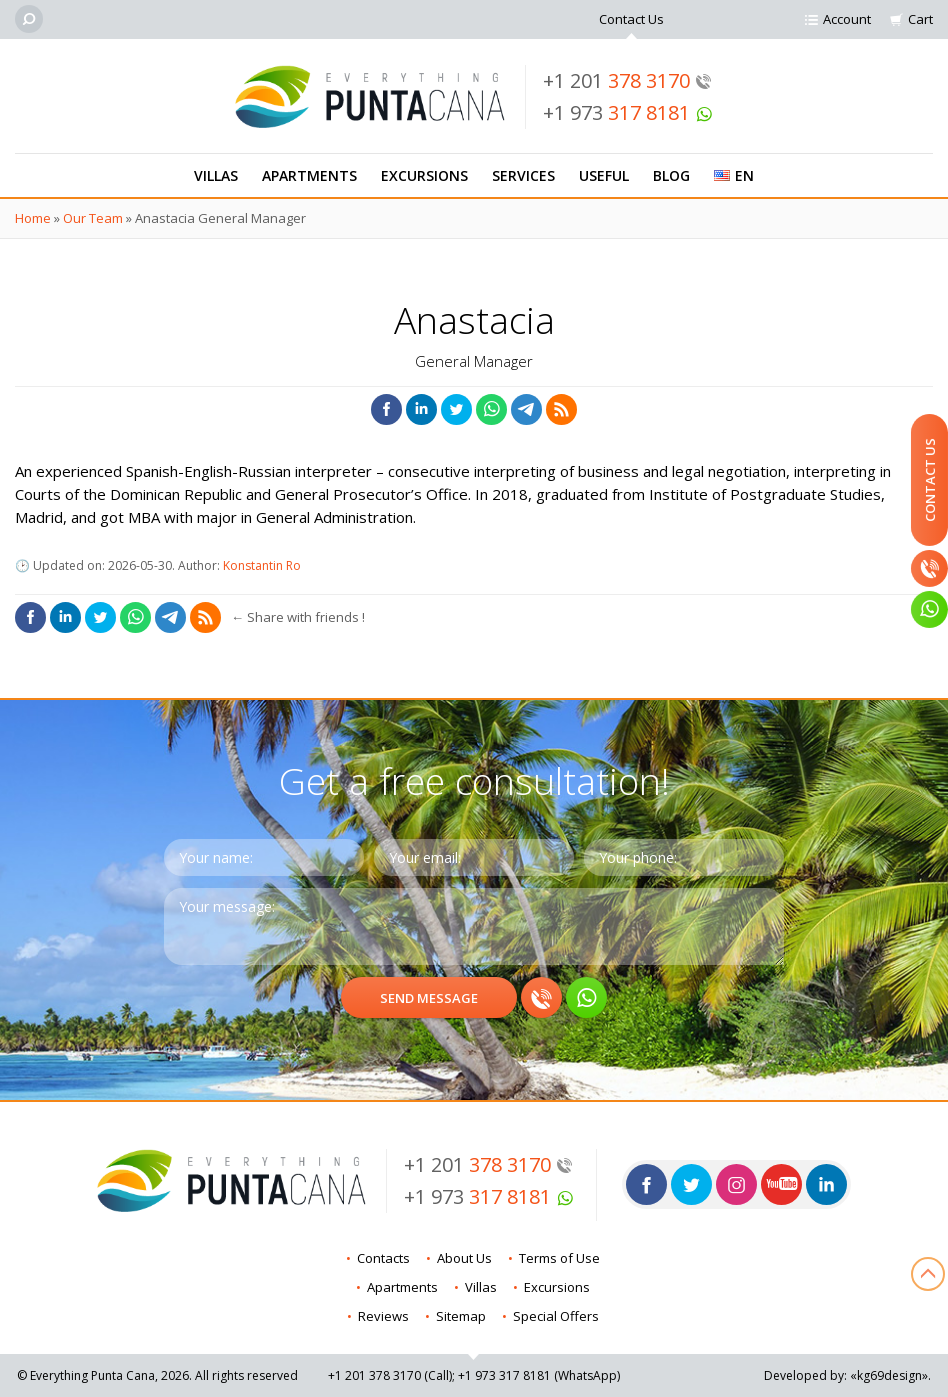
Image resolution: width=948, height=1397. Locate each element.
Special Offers (556, 1316)
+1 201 (627, 80)
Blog (671, 175)
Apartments (309, 175)
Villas (216, 175)
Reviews (383, 1316)
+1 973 (628, 112)
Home (33, 218)
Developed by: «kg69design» (846, 1375)
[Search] (29, 19)
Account (847, 19)
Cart (920, 19)
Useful (604, 175)
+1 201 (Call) (390, 1375)
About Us (464, 1258)
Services (523, 175)
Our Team (93, 218)
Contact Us (631, 19)
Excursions (424, 175)
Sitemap (461, 1316)
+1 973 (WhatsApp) (539, 1375)
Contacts (383, 1258)
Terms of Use (559, 1258)
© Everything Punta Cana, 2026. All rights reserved (157, 1375)
